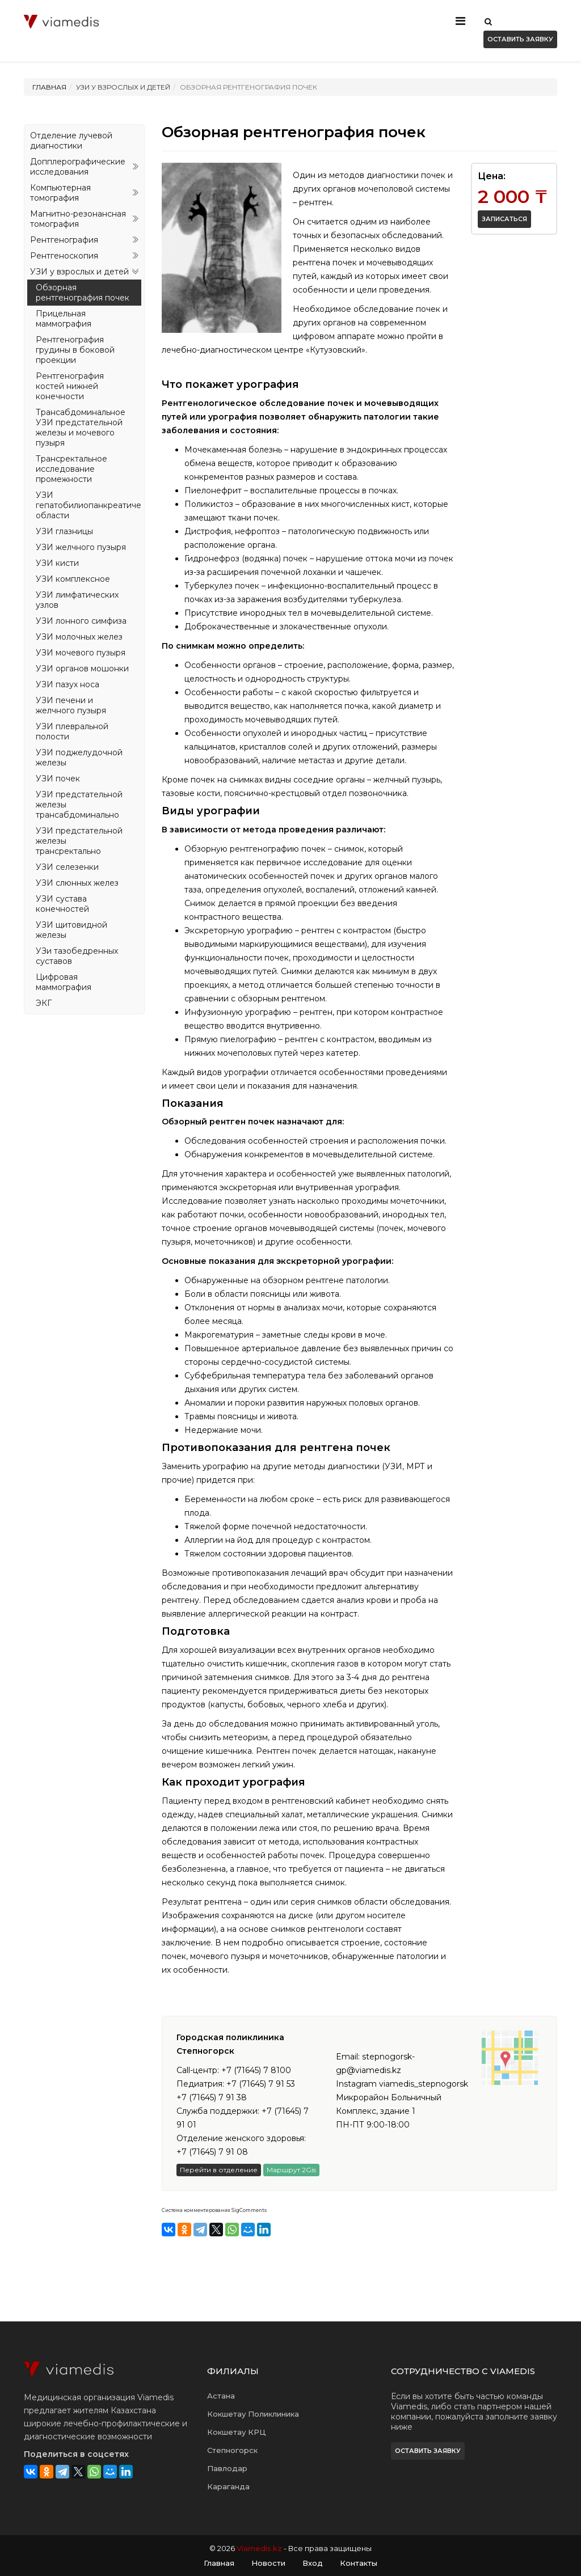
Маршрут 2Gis (291, 2169)
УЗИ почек (58, 778)
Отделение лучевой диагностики (71, 140)
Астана (221, 2395)
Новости (268, 2562)
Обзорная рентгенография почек (82, 292)
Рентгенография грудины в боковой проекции (75, 350)
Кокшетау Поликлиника (253, 2413)
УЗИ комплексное (73, 579)
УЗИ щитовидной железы (71, 930)
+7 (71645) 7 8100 (256, 2070)
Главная (49, 87)
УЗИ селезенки (67, 867)
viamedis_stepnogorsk (423, 2084)
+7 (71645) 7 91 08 (212, 2152)
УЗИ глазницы (64, 531)
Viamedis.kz (259, 2548)
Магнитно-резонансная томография (78, 219)
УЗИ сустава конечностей (62, 904)
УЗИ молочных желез (79, 637)
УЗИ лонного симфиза (81, 621)
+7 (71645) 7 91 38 (211, 2097)
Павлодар (227, 2468)
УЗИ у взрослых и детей (79, 272)
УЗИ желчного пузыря (81, 547)
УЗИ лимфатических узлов (77, 600)
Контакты (358, 2562)
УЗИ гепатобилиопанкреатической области (88, 505)
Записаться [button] (504, 219)
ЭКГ (44, 1003)
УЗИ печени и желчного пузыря (71, 705)
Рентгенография (64, 240)
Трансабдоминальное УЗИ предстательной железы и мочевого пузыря (80, 427)
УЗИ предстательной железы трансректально (79, 841)
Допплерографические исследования (77, 166)
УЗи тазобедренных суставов (77, 956)
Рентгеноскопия (64, 256)
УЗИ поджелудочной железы (79, 757)
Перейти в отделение (219, 2169)
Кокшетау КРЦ (236, 2432)
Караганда (228, 2486)
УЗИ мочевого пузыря (80, 653)
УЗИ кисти (57, 563)
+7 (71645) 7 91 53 (260, 2084)
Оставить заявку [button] (520, 39)
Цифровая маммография (63, 982)
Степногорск (232, 2450)
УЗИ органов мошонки (82, 668)
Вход (312, 2562)
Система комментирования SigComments (214, 2210)
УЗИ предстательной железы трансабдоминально (79, 804)
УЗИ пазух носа (67, 684)
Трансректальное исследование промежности (71, 469)
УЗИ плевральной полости (72, 731)
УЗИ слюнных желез (77, 883)
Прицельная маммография (63, 318)
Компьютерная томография (60, 193)
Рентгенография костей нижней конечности (70, 386)
